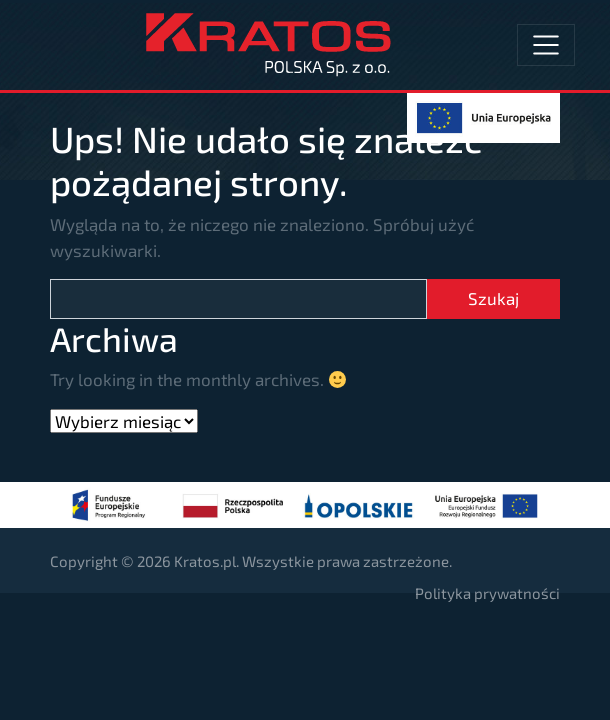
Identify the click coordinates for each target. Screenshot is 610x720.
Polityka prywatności (487, 593)
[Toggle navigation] (546, 45)
